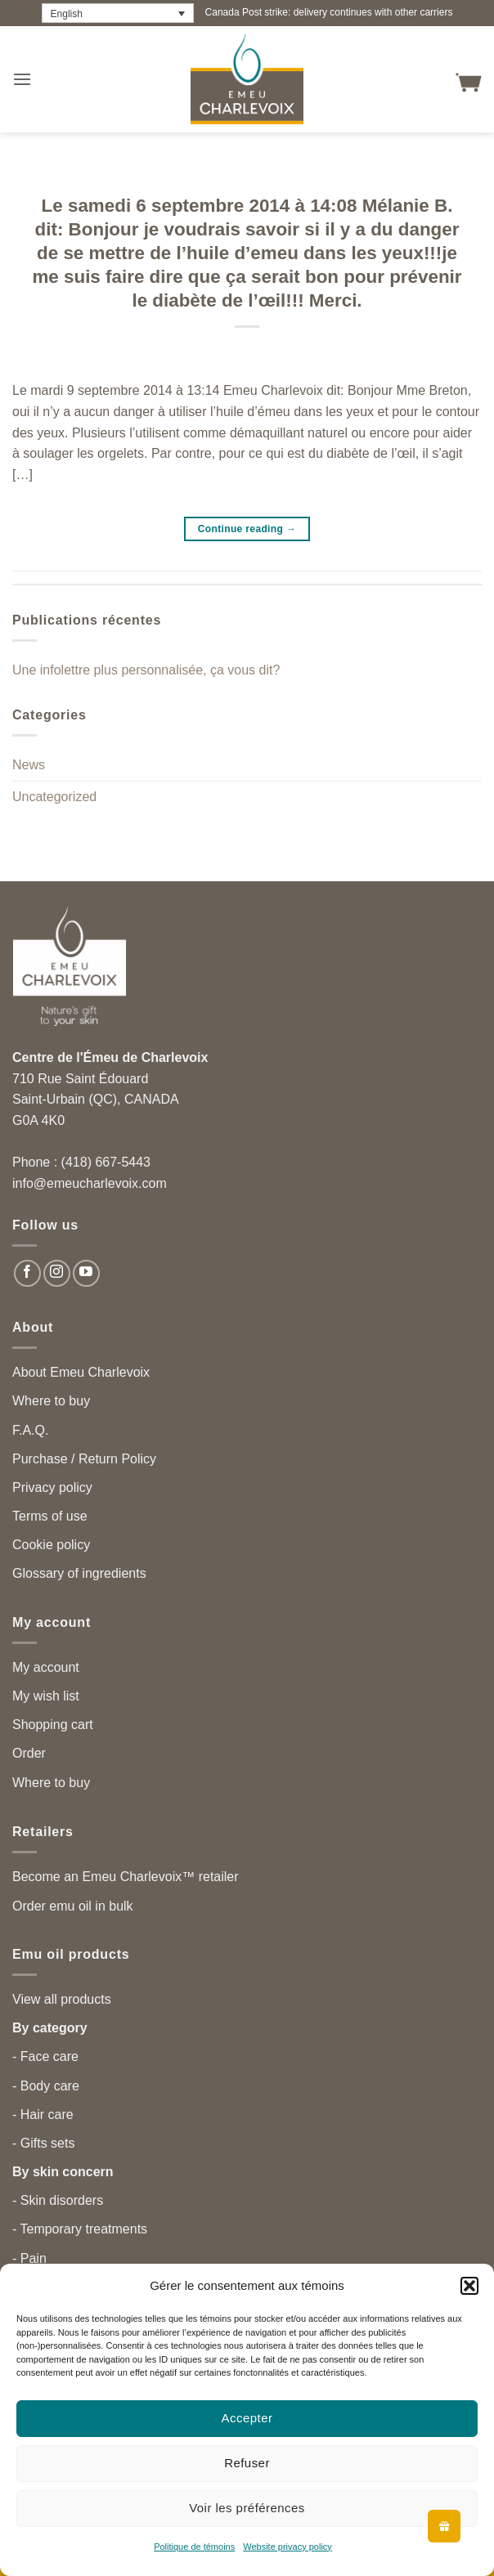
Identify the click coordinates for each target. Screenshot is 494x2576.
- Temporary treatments (79, 2229)
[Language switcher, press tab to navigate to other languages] (118, 13)
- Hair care (43, 2114)
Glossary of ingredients (79, 1573)
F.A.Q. (30, 1430)
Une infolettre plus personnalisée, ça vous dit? (146, 670)
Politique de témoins (194, 2546)
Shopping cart (52, 1725)
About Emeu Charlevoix (81, 1372)
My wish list (45, 1696)
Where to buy (51, 1401)
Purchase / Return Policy (84, 1459)
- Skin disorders (57, 2200)
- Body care (45, 2086)
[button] (469, 2286)
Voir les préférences (247, 2508)
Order (29, 1753)
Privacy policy (52, 1487)
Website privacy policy (287, 2546)
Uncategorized (54, 797)
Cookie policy (51, 1545)
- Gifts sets (43, 2143)
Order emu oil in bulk (72, 1906)
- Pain (29, 2258)
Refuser (247, 2463)
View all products (61, 1999)
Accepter (247, 2418)
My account (45, 1667)
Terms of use (50, 1516)
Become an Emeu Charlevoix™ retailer (125, 1877)
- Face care (45, 2056)
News (28, 765)
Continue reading (247, 529)
